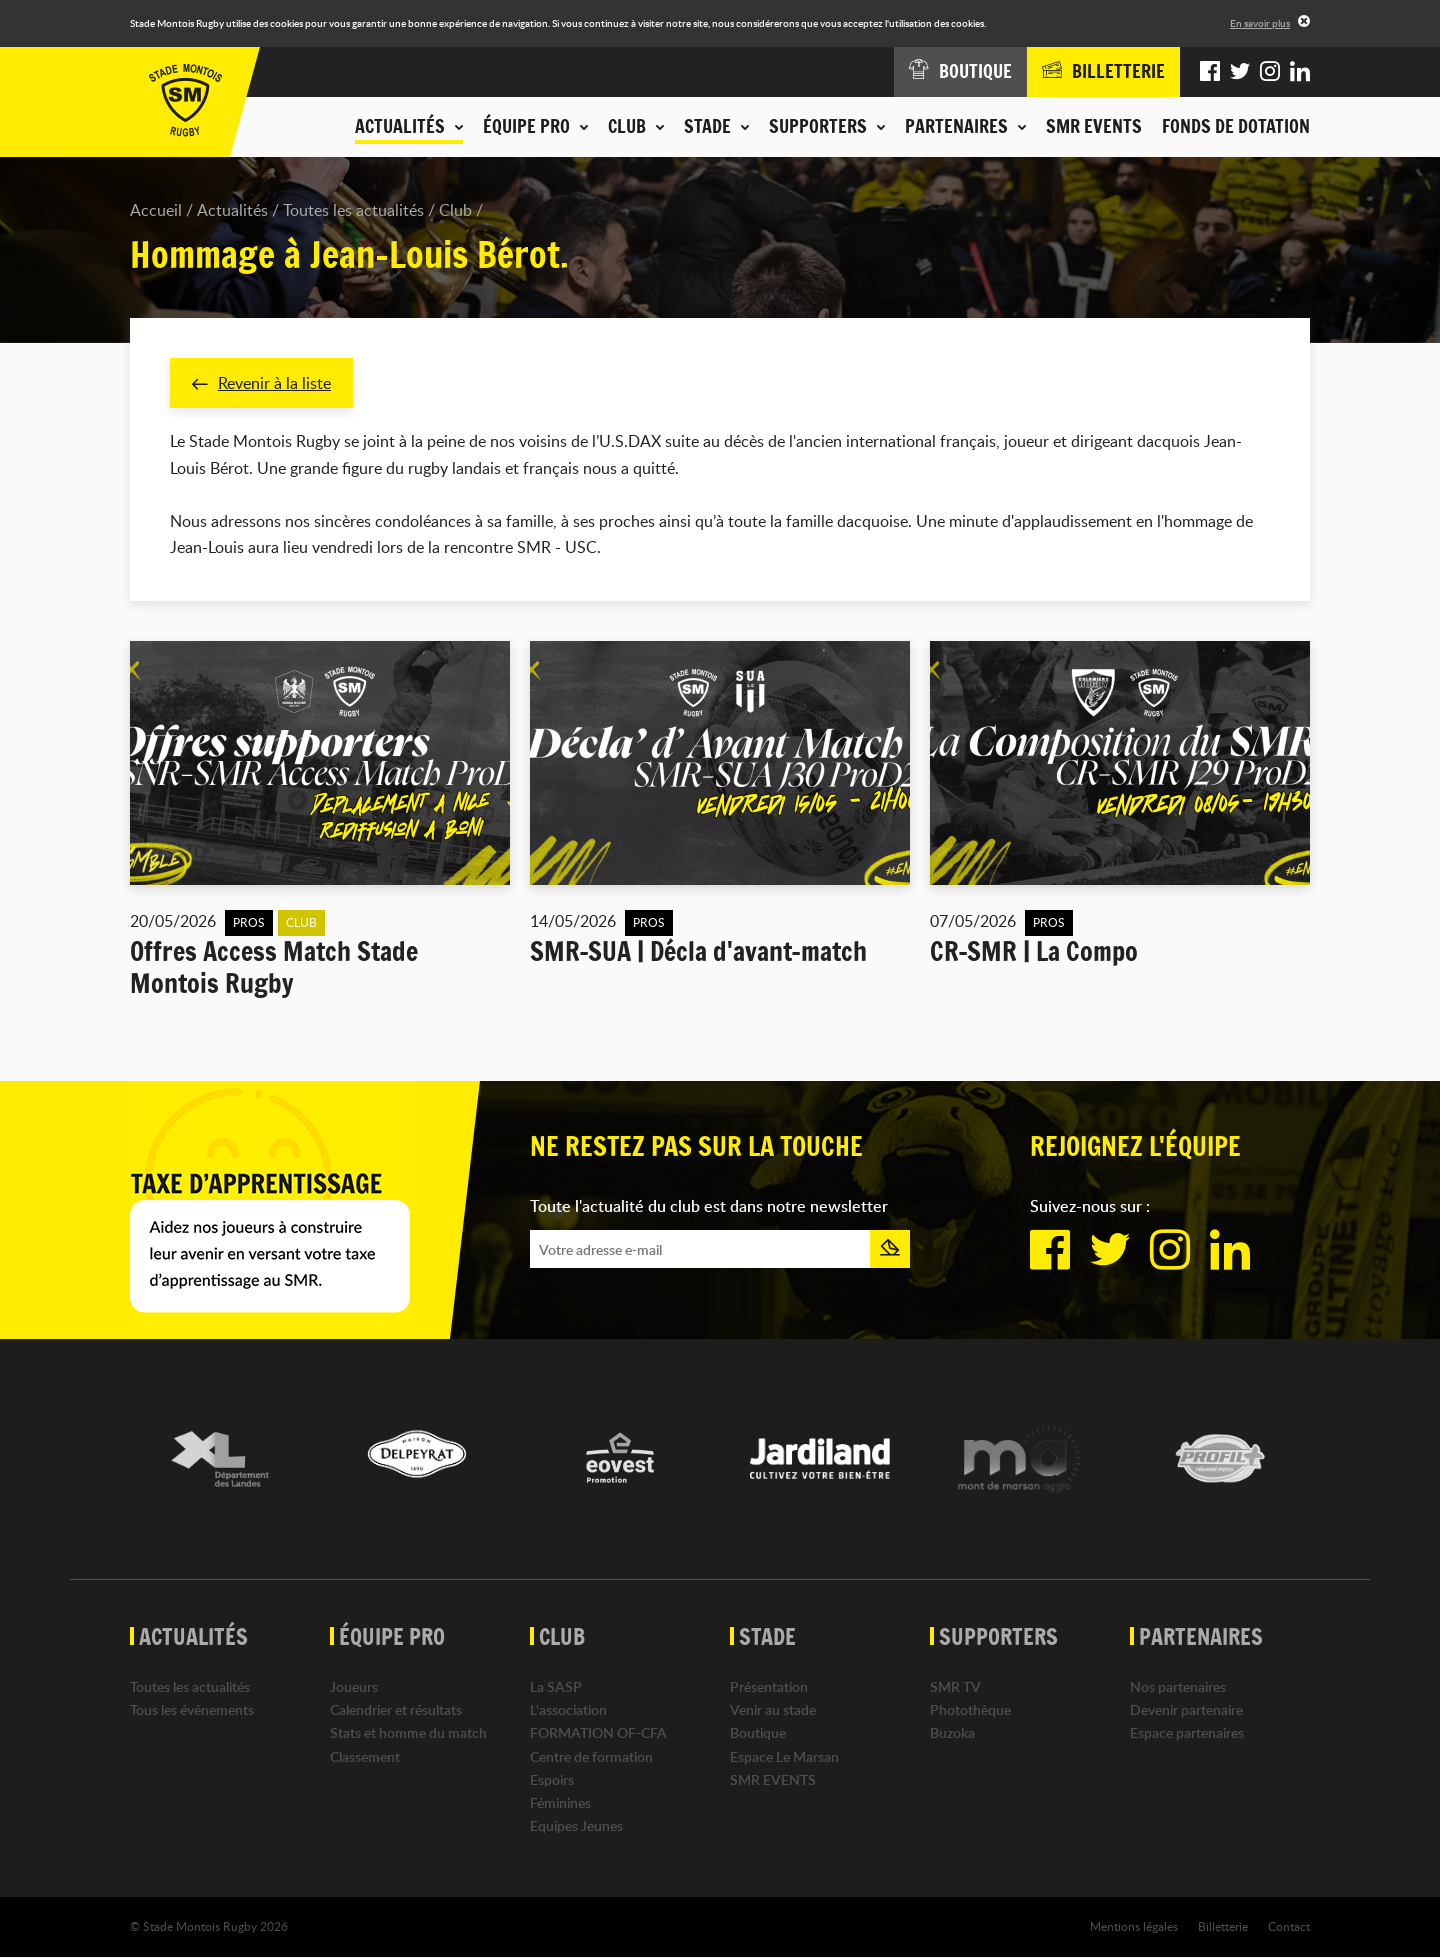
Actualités (232, 210)
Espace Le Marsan (784, 1756)
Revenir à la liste (261, 383)
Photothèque (970, 1710)
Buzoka (952, 1733)
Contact (1289, 1927)
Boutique (758, 1733)
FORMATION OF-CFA (598, 1733)
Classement (365, 1756)
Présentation (769, 1686)
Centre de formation (591, 1756)
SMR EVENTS (1094, 126)
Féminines (560, 1802)
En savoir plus (1260, 23)
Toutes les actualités (353, 210)
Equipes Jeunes (576, 1826)
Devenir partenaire (1186, 1710)
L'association (568, 1710)
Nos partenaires (1178, 1686)
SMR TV (955, 1686)
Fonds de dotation (1236, 126)
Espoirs (552, 1779)
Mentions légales (1134, 1927)
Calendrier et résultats (396, 1710)
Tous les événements (192, 1710)
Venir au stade (773, 1710)
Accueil (156, 210)
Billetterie (1223, 1927)
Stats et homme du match (408, 1733)
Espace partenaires (1187, 1733)
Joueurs (354, 1686)
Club (455, 210)
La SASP (556, 1686)
